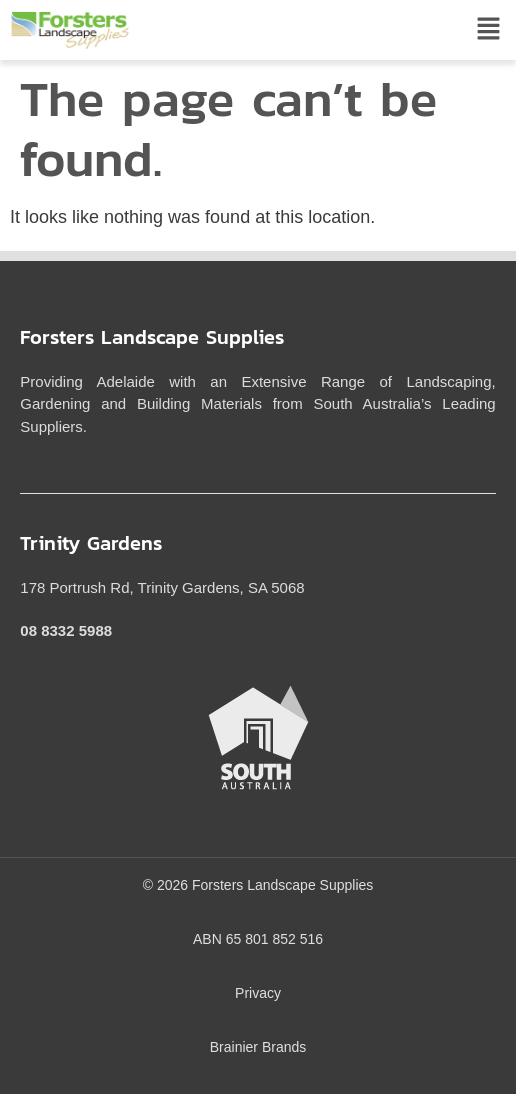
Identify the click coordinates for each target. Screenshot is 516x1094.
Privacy (258, 993)
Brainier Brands (258, 1047)
